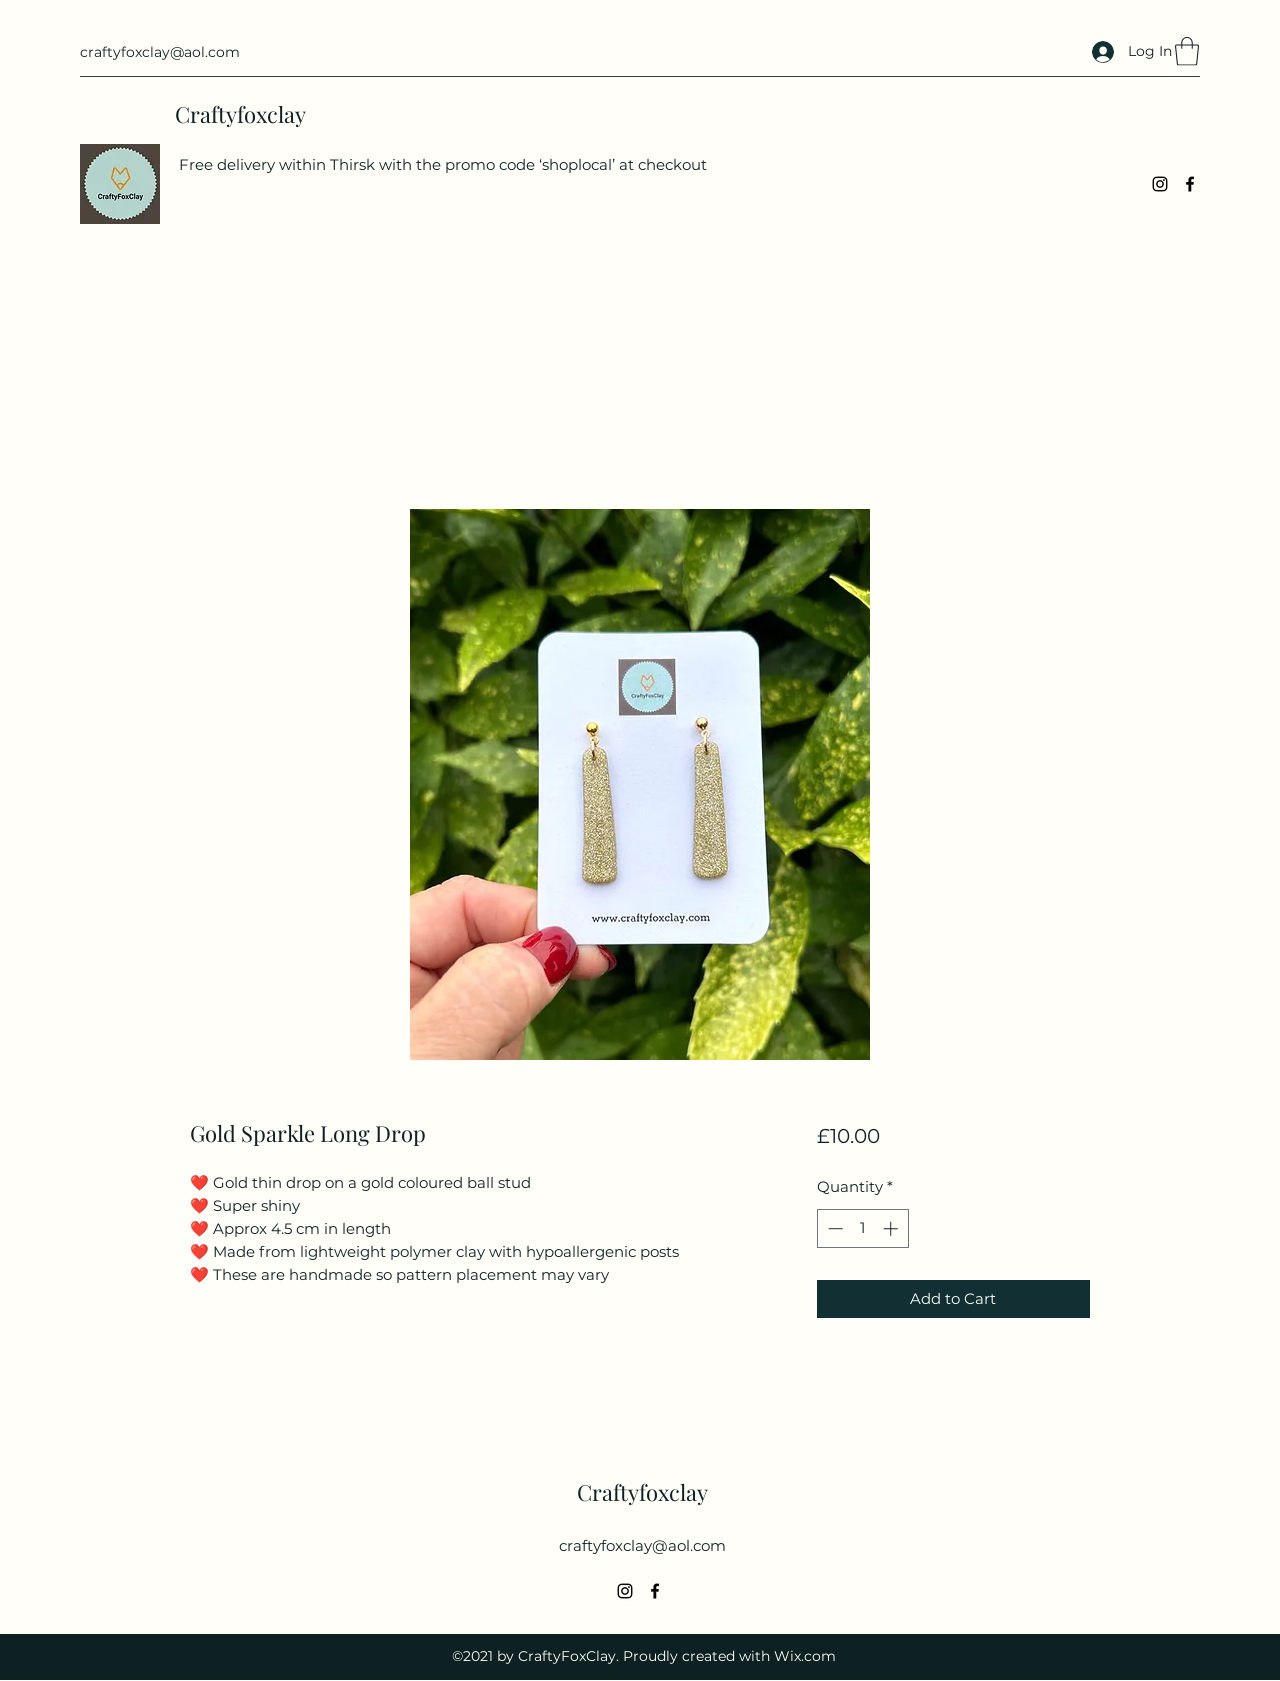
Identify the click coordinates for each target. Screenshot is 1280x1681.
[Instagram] (1160, 184)
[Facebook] (1190, 184)
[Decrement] (833, 1228)
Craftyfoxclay (240, 114)
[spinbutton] (862, 1228)
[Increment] (892, 1228)
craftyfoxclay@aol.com (160, 52)
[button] (1187, 51)
